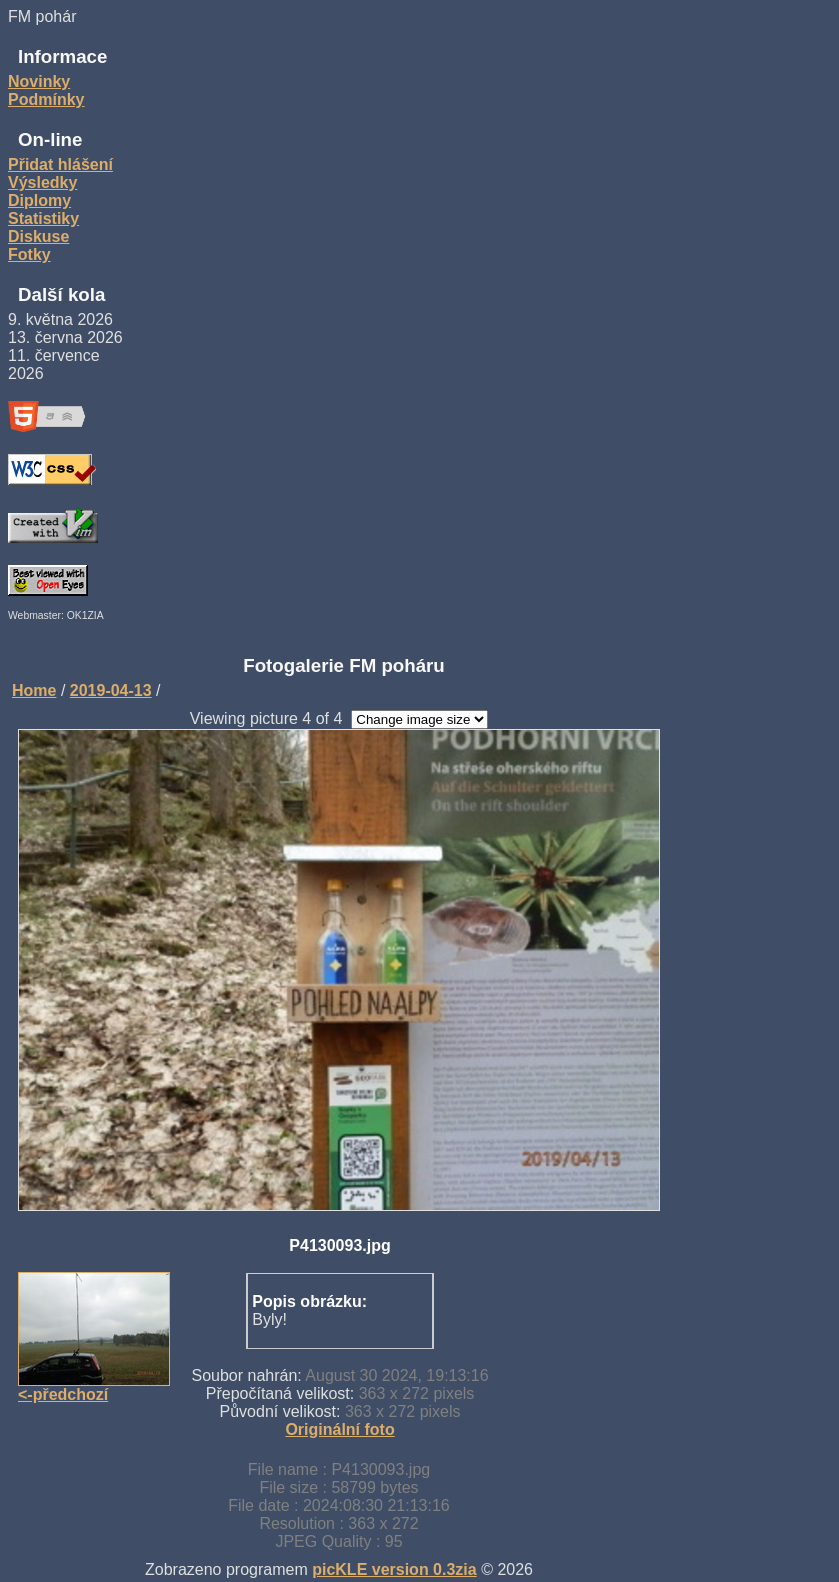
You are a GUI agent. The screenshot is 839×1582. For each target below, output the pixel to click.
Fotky (29, 254)
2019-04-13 (111, 690)
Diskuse (38, 236)
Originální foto (339, 1429)
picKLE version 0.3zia (394, 1569)
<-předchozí (63, 1394)
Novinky (39, 81)
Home (34, 690)
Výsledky (42, 182)
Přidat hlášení (60, 164)
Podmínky (46, 99)
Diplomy (39, 200)
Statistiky (43, 218)
